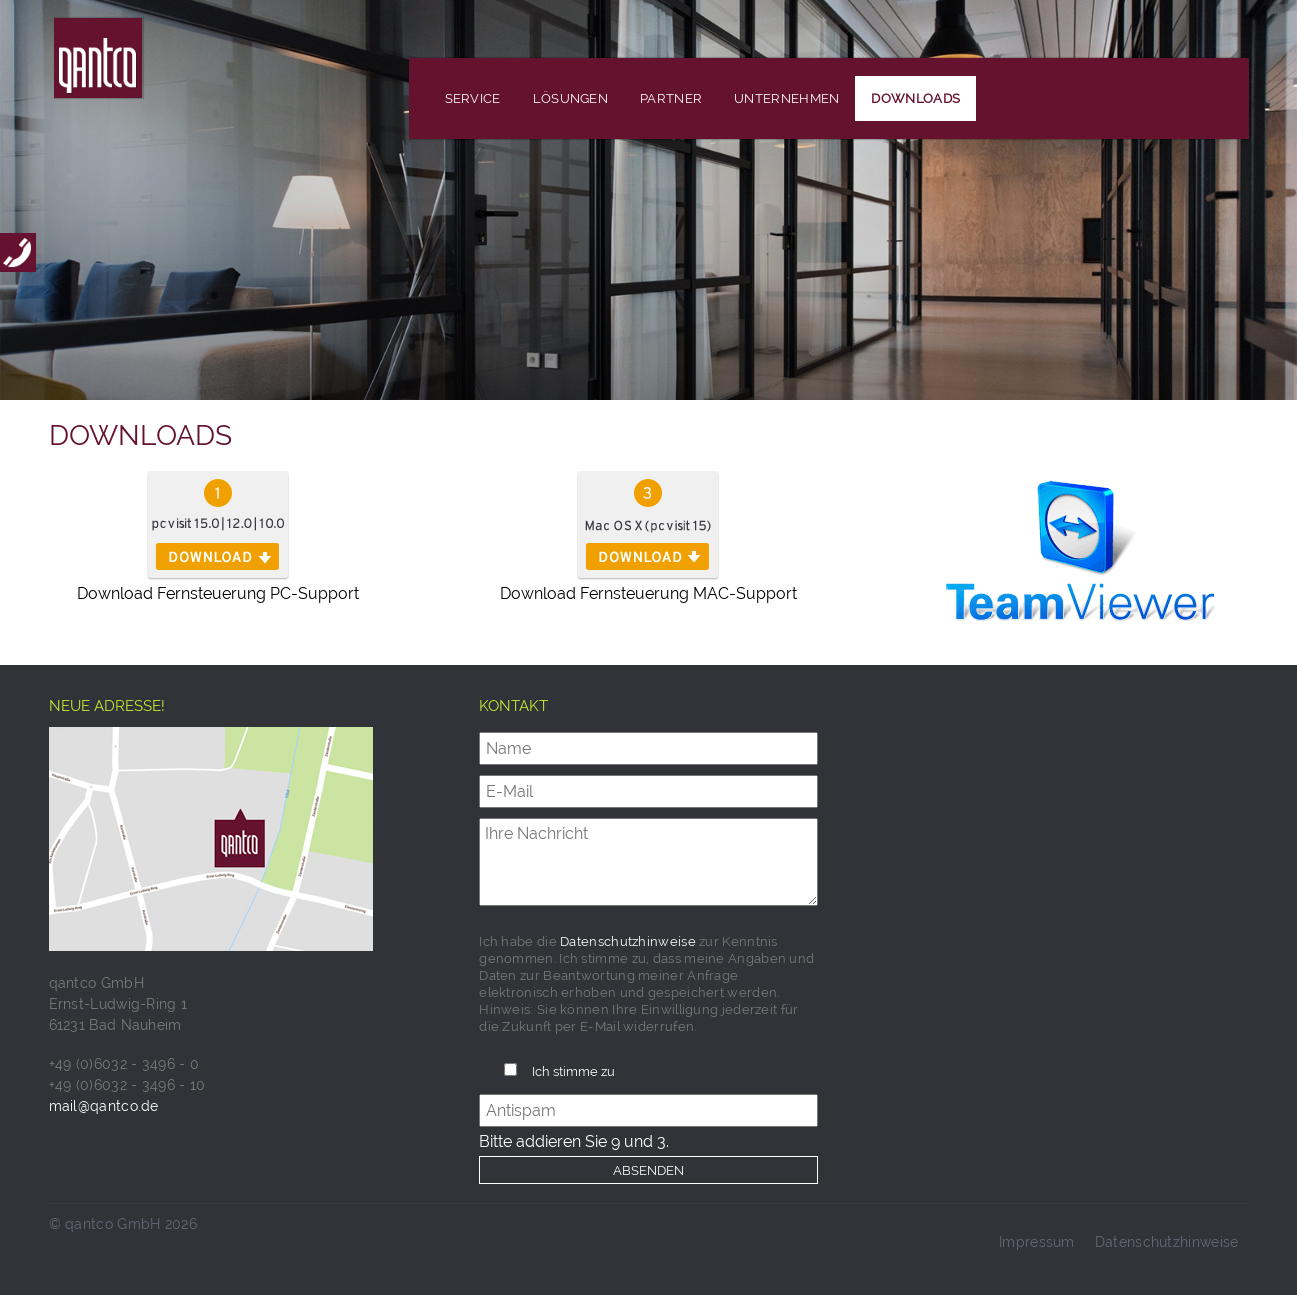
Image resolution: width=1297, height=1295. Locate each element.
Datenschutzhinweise (628, 941)
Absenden (648, 1170)
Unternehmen (786, 98)
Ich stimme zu (573, 1071)
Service (473, 98)
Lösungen (570, 98)
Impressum (1037, 1242)
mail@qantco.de (104, 1106)
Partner (671, 98)
